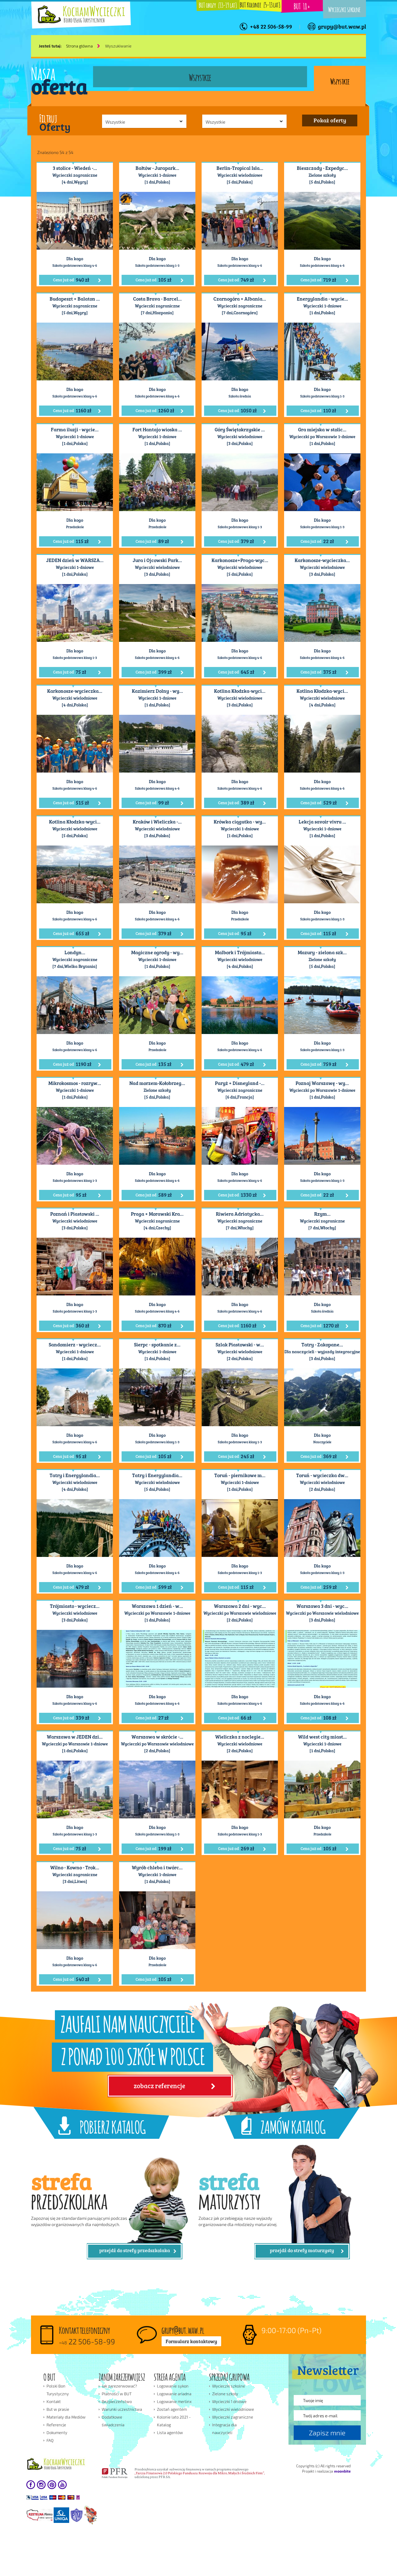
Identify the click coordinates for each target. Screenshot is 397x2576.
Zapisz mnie (327, 2433)
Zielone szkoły (225, 2393)
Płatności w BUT (117, 2393)
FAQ (50, 2440)
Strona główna (79, 45)
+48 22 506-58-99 (271, 26)
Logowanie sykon (173, 2385)
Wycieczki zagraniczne (232, 2417)
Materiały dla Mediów (66, 2417)
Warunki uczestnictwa (122, 2409)
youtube (62, 2484)
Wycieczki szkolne (344, 9)
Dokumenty (57, 2432)
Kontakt (54, 2401)
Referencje (56, 2424)
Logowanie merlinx (174, 2401)
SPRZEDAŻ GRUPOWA (229, 2376)
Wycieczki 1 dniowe (229, 2401)
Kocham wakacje (61, 2464)
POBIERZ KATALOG (113, 2125)
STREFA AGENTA (170, 2376)
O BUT (49, 2376)
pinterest (51, 2484)
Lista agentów (170, 2432)
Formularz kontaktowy (191, 2341)
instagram (41, 2484)
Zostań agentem (172, 2409)
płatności (53, 2497)
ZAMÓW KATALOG (293, 2125)
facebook (30, 2484)
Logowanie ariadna (174, 2393)
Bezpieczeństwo (117, 2401)
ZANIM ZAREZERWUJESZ (122, 2376)
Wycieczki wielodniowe (233, 2409)
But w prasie (58, 2409)
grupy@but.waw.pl (342, 26)
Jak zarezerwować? (119, 2385)
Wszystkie (340, 80)
